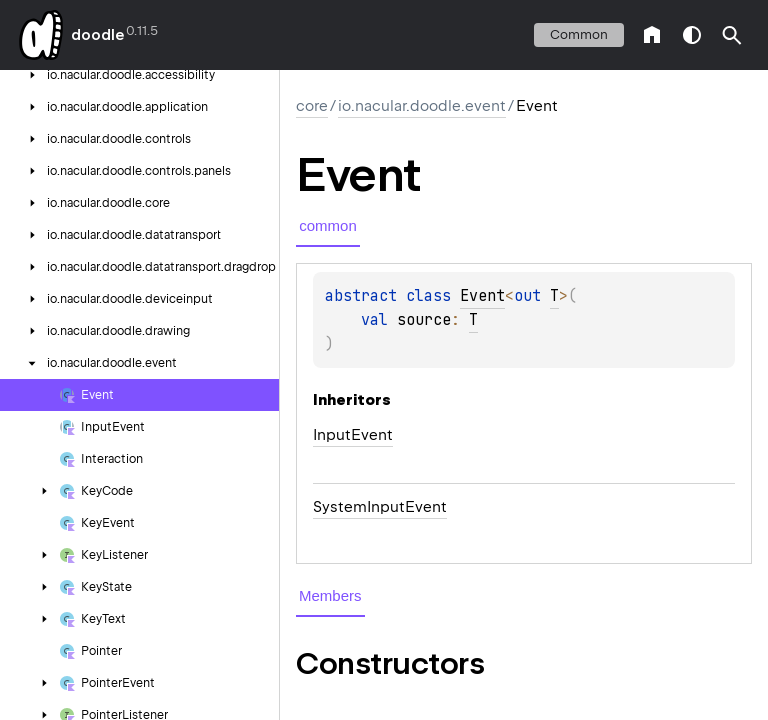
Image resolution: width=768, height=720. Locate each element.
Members (330, 595)
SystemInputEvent (380, 507)
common (579, 34)
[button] (732, 35)
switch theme (692, 35)
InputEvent (353, 435)
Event (482, 296)
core (312, 106)
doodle (97, 35)
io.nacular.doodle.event (422, 106)
